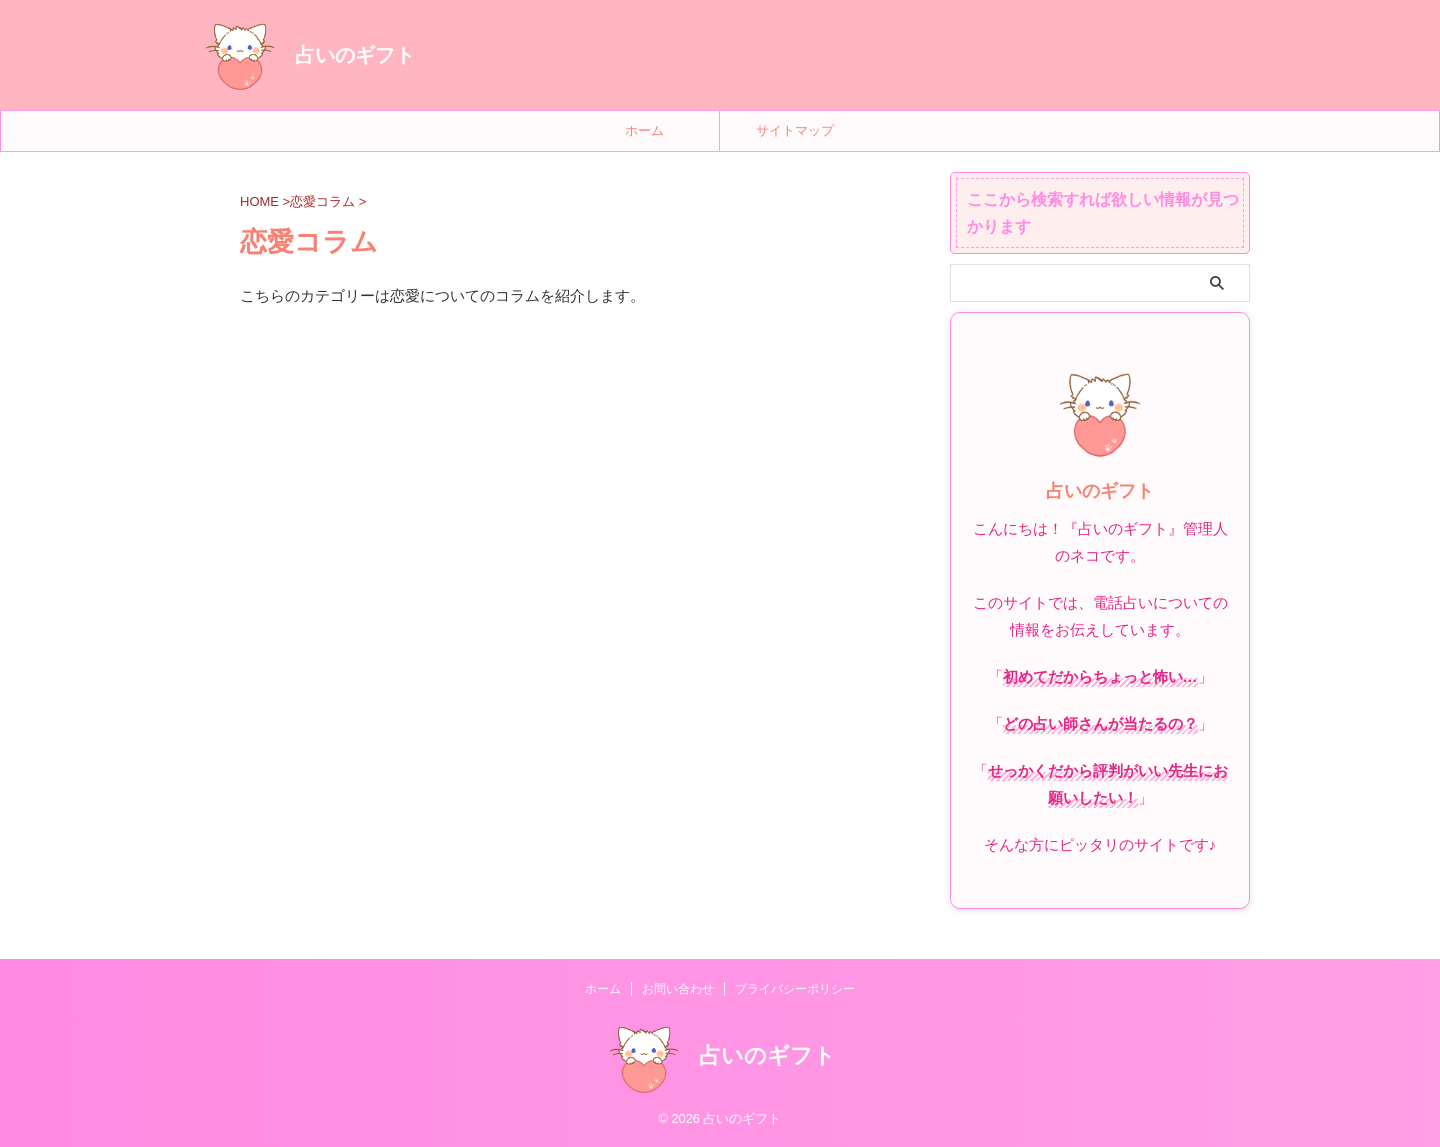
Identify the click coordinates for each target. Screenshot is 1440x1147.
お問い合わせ (678, 989)
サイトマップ (795, 130)
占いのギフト (355, 55)
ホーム (644, 130)
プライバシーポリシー (795, 989)
